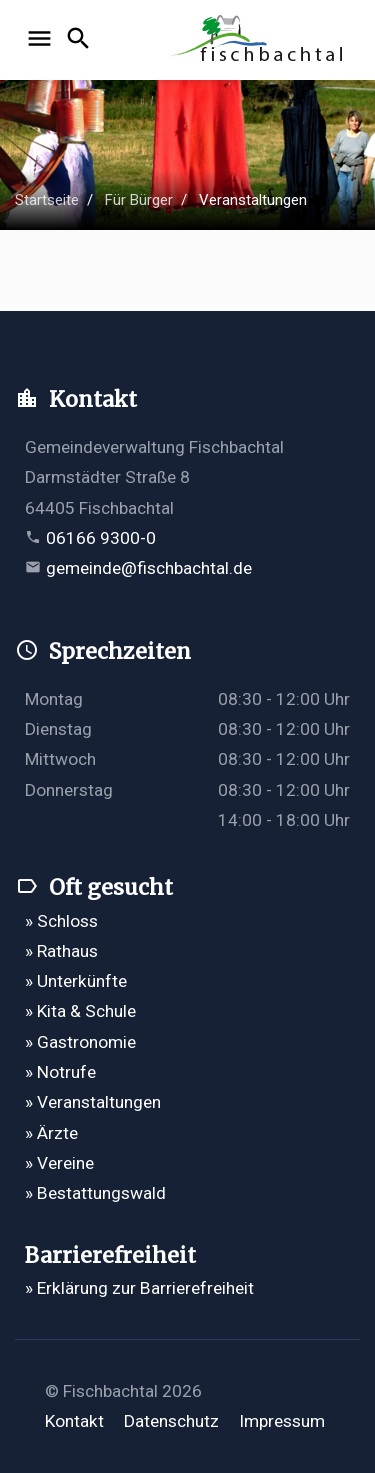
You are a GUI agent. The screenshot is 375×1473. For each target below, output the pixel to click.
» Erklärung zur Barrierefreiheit (139, 1288)
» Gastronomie (80, 1042)
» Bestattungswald (95, 1193)
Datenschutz (171, 1421)
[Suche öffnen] (81, 40)
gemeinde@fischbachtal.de (149, 568)
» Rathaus (61, 951)
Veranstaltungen (253, 200)
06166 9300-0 (101, 538)
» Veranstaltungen (93, 1102)
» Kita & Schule (80, 1011)
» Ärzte (51, 1133)
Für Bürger (139, 200)
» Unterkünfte (76, 981)
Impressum (282, 1421)
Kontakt (74, 1421)
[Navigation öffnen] (42, 40)
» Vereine (59, 1163)
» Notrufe (60, 1072)
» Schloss (61, 921)
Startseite (47, 200)
